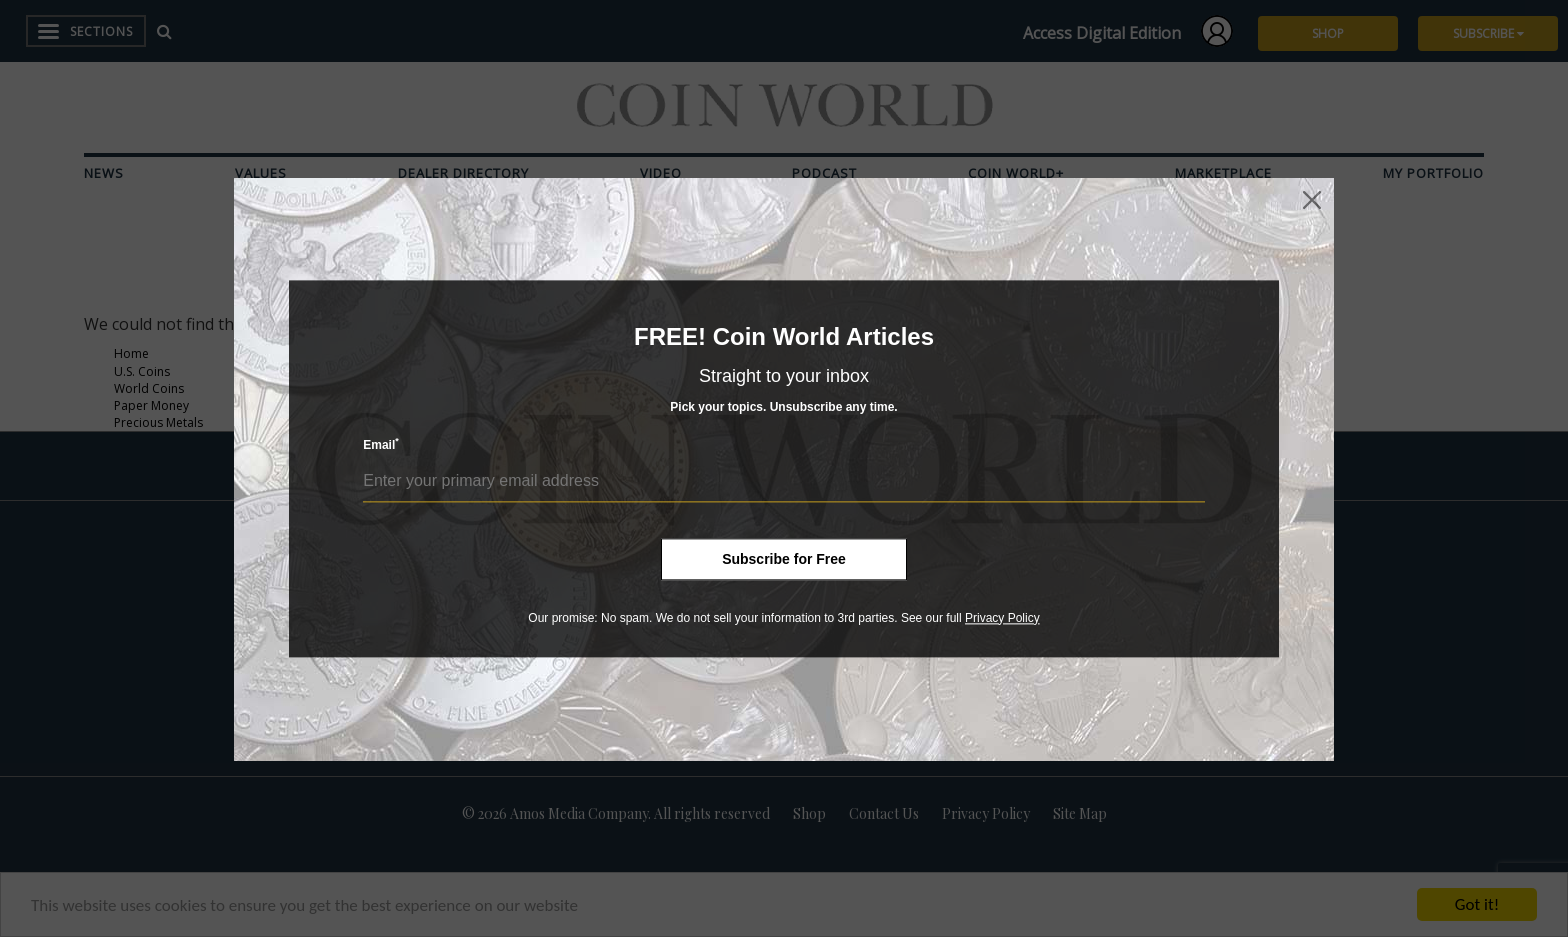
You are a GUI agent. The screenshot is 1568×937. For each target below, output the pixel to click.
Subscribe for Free (784, 559)
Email (381, 444)
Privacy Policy (1002, 618)
